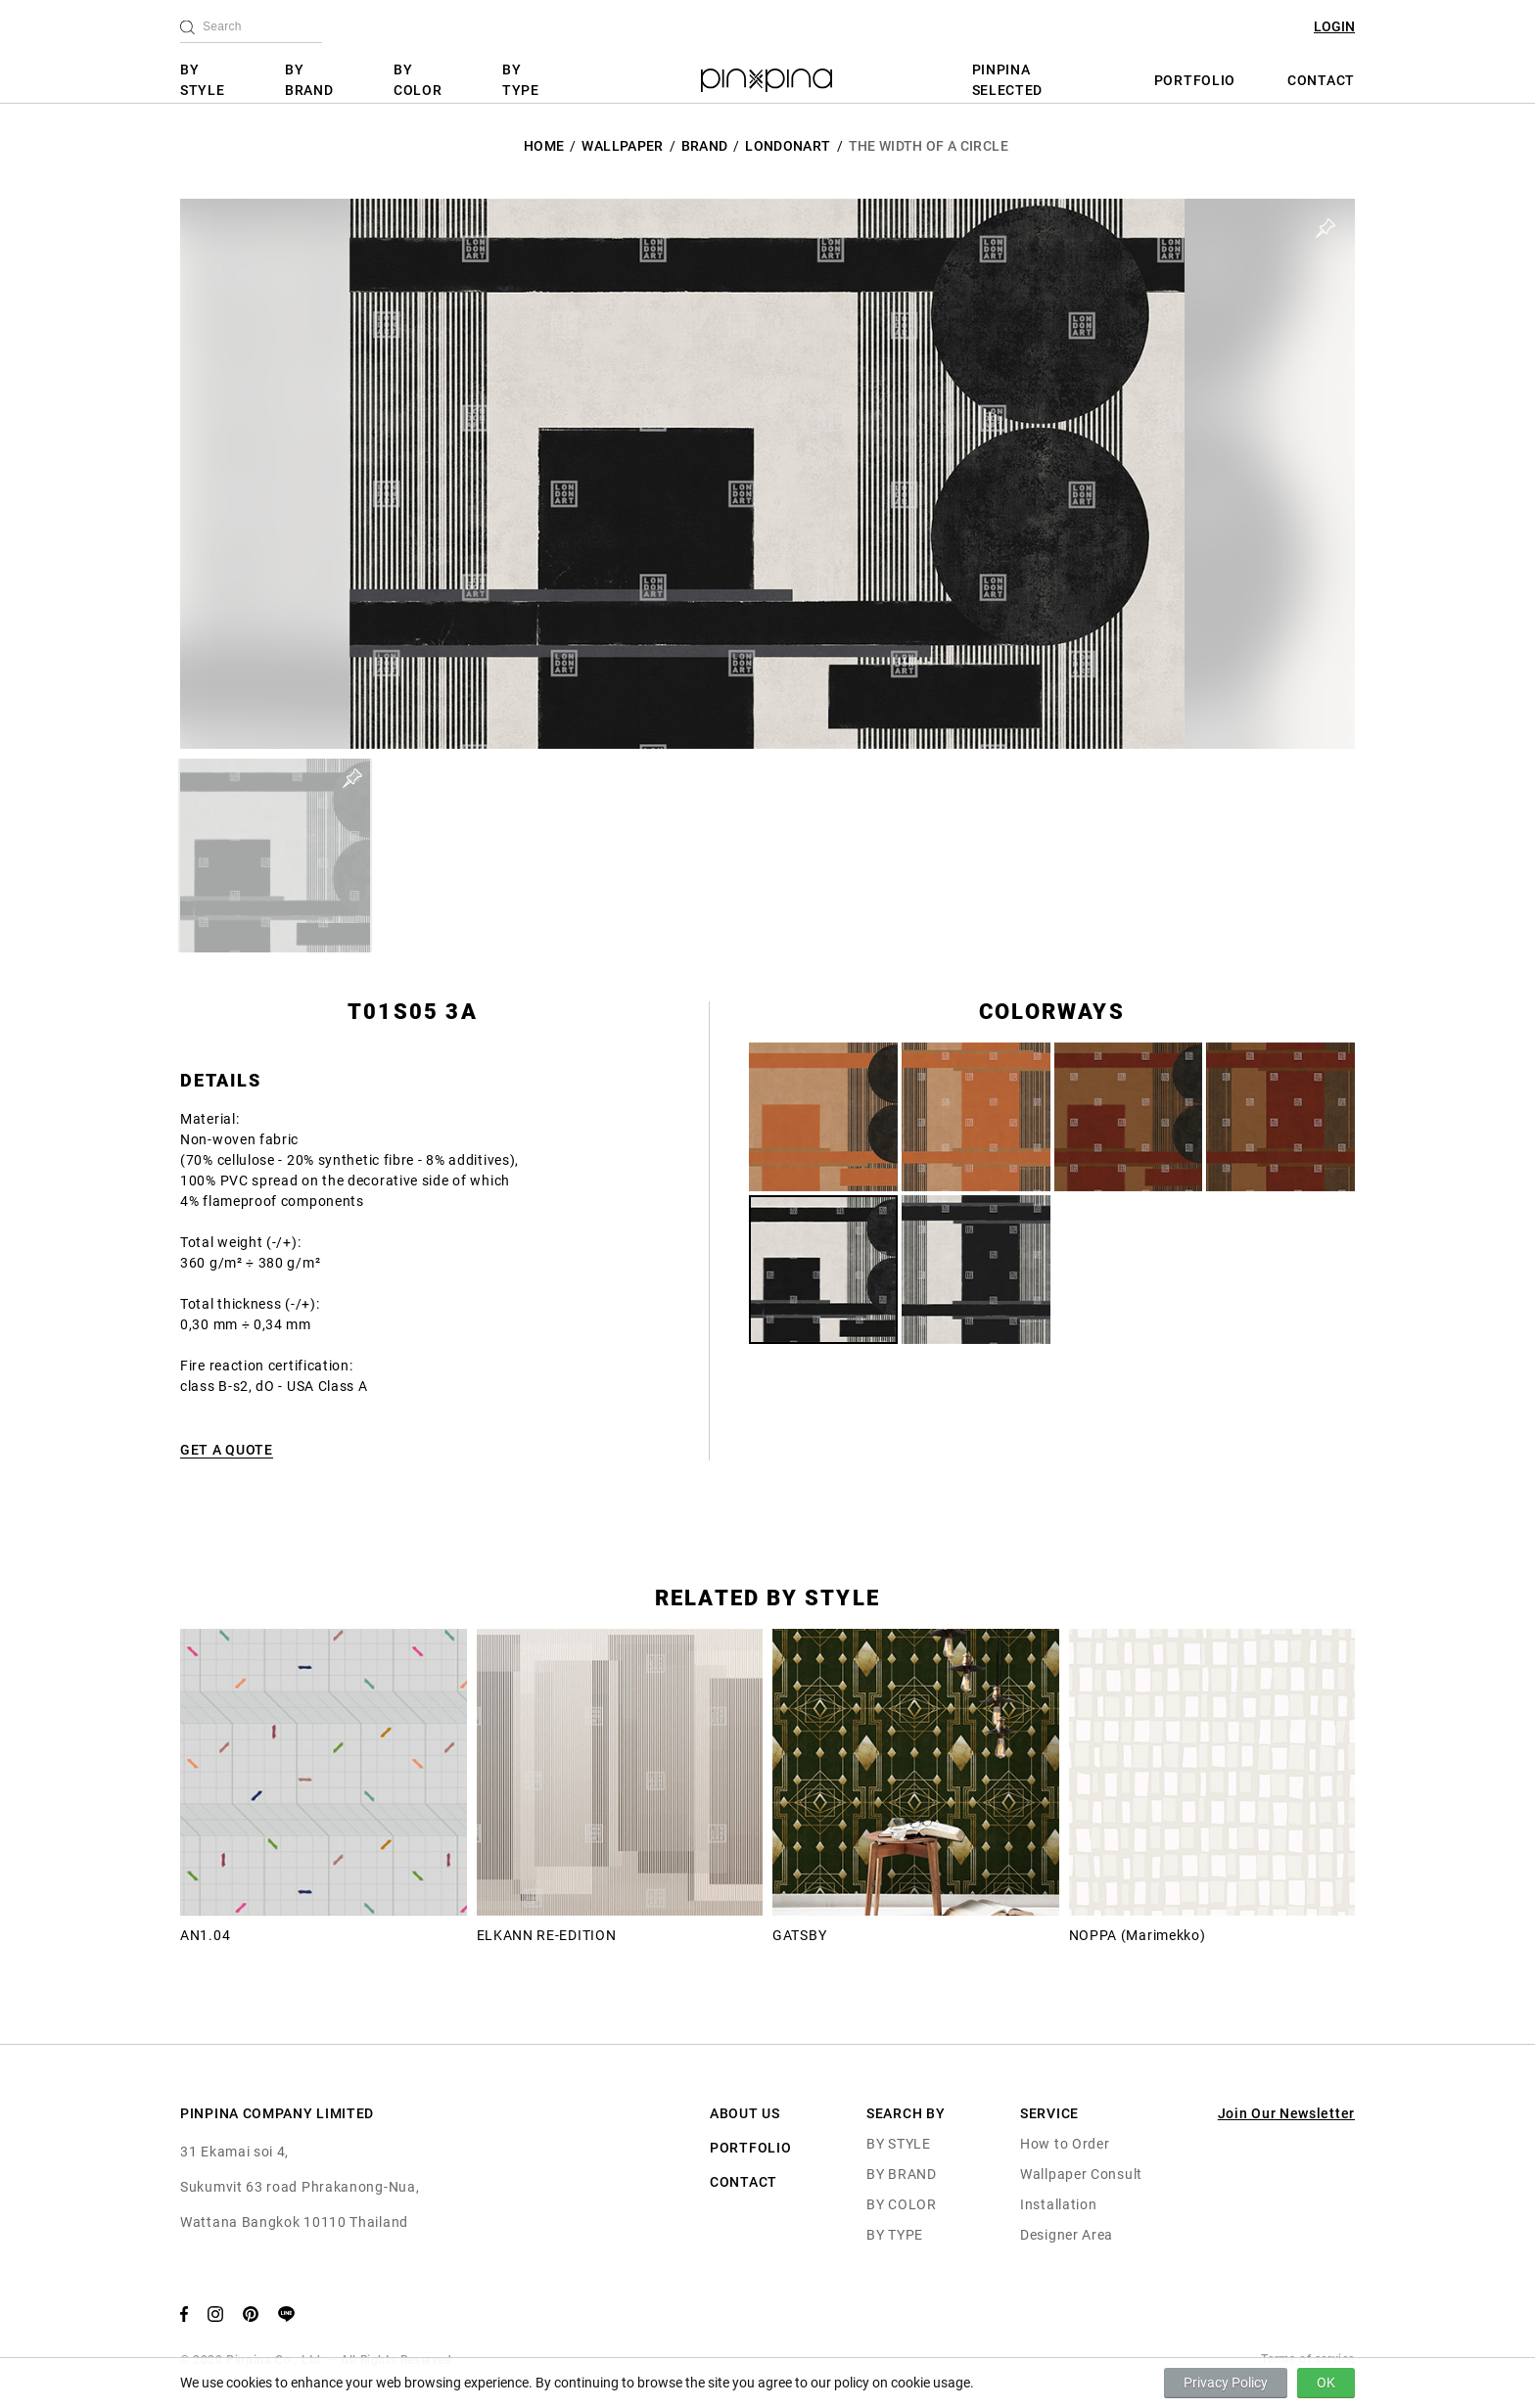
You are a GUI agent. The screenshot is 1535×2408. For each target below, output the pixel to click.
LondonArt (787, 146)
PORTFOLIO (1194, 80)
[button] (275, 855)
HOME (544, 146)
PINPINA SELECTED (1008, 80)
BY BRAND (309, 80)
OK (1326, 2382)
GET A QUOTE (226, 1450)
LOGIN (1334, 26)
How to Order (1064, 2144)
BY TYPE (520, 80)
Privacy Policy (1226, 2382)
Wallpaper (622, 146)
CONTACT (1321, 80)
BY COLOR (418, 80)
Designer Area (1066, 2235)
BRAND (704, 146)
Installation (1058, 2204)
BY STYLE (202, 80)
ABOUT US (745, 2113)
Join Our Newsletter (1286, 2113)
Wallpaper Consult (1081, 2174)
